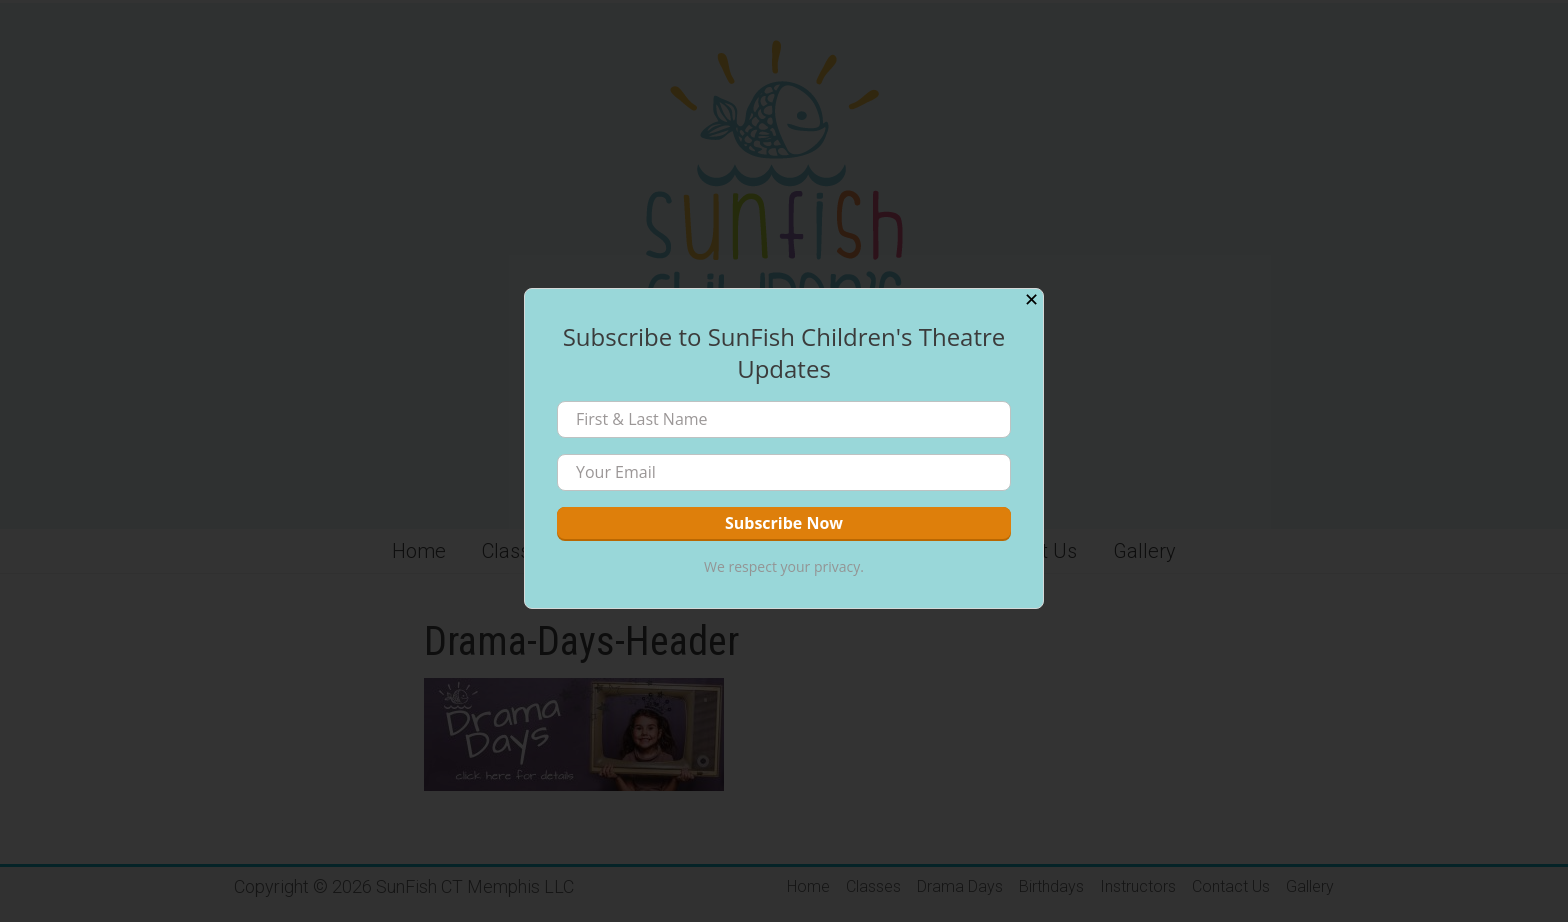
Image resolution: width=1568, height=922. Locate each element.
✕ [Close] (1031, 300)
